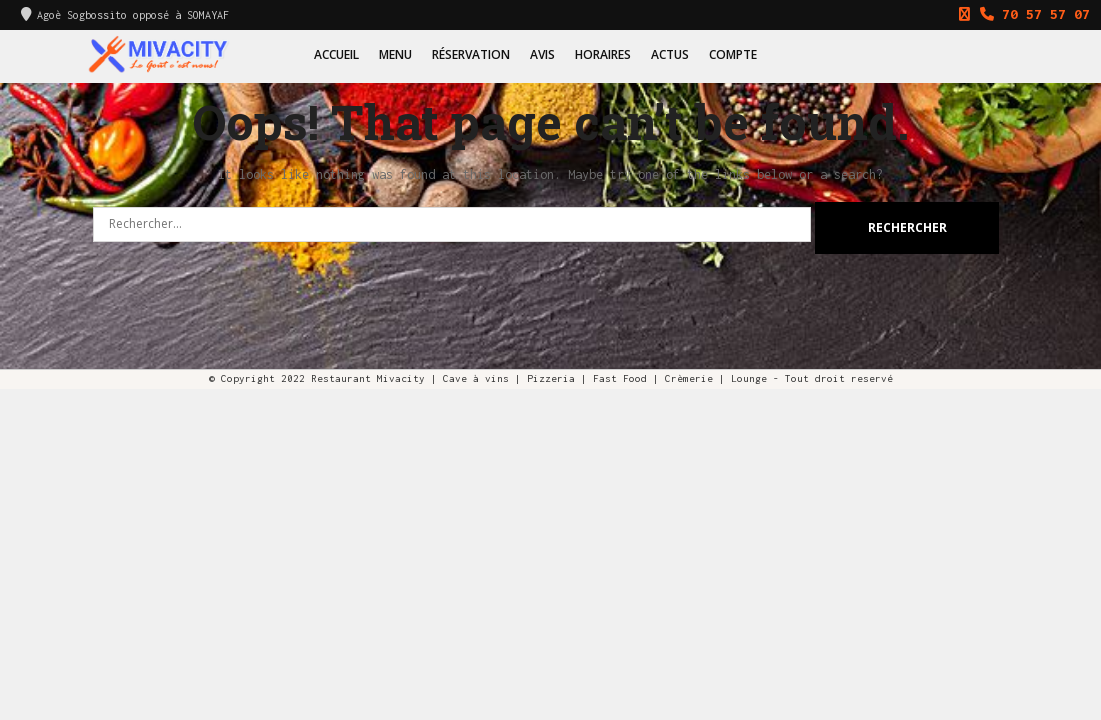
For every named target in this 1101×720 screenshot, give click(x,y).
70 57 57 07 (1019, 14)
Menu (395, 54)
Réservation (471, 54)
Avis (542, 54)
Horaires (603, 54)
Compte (733, 54)
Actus (670, 54)
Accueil (336, 54)
